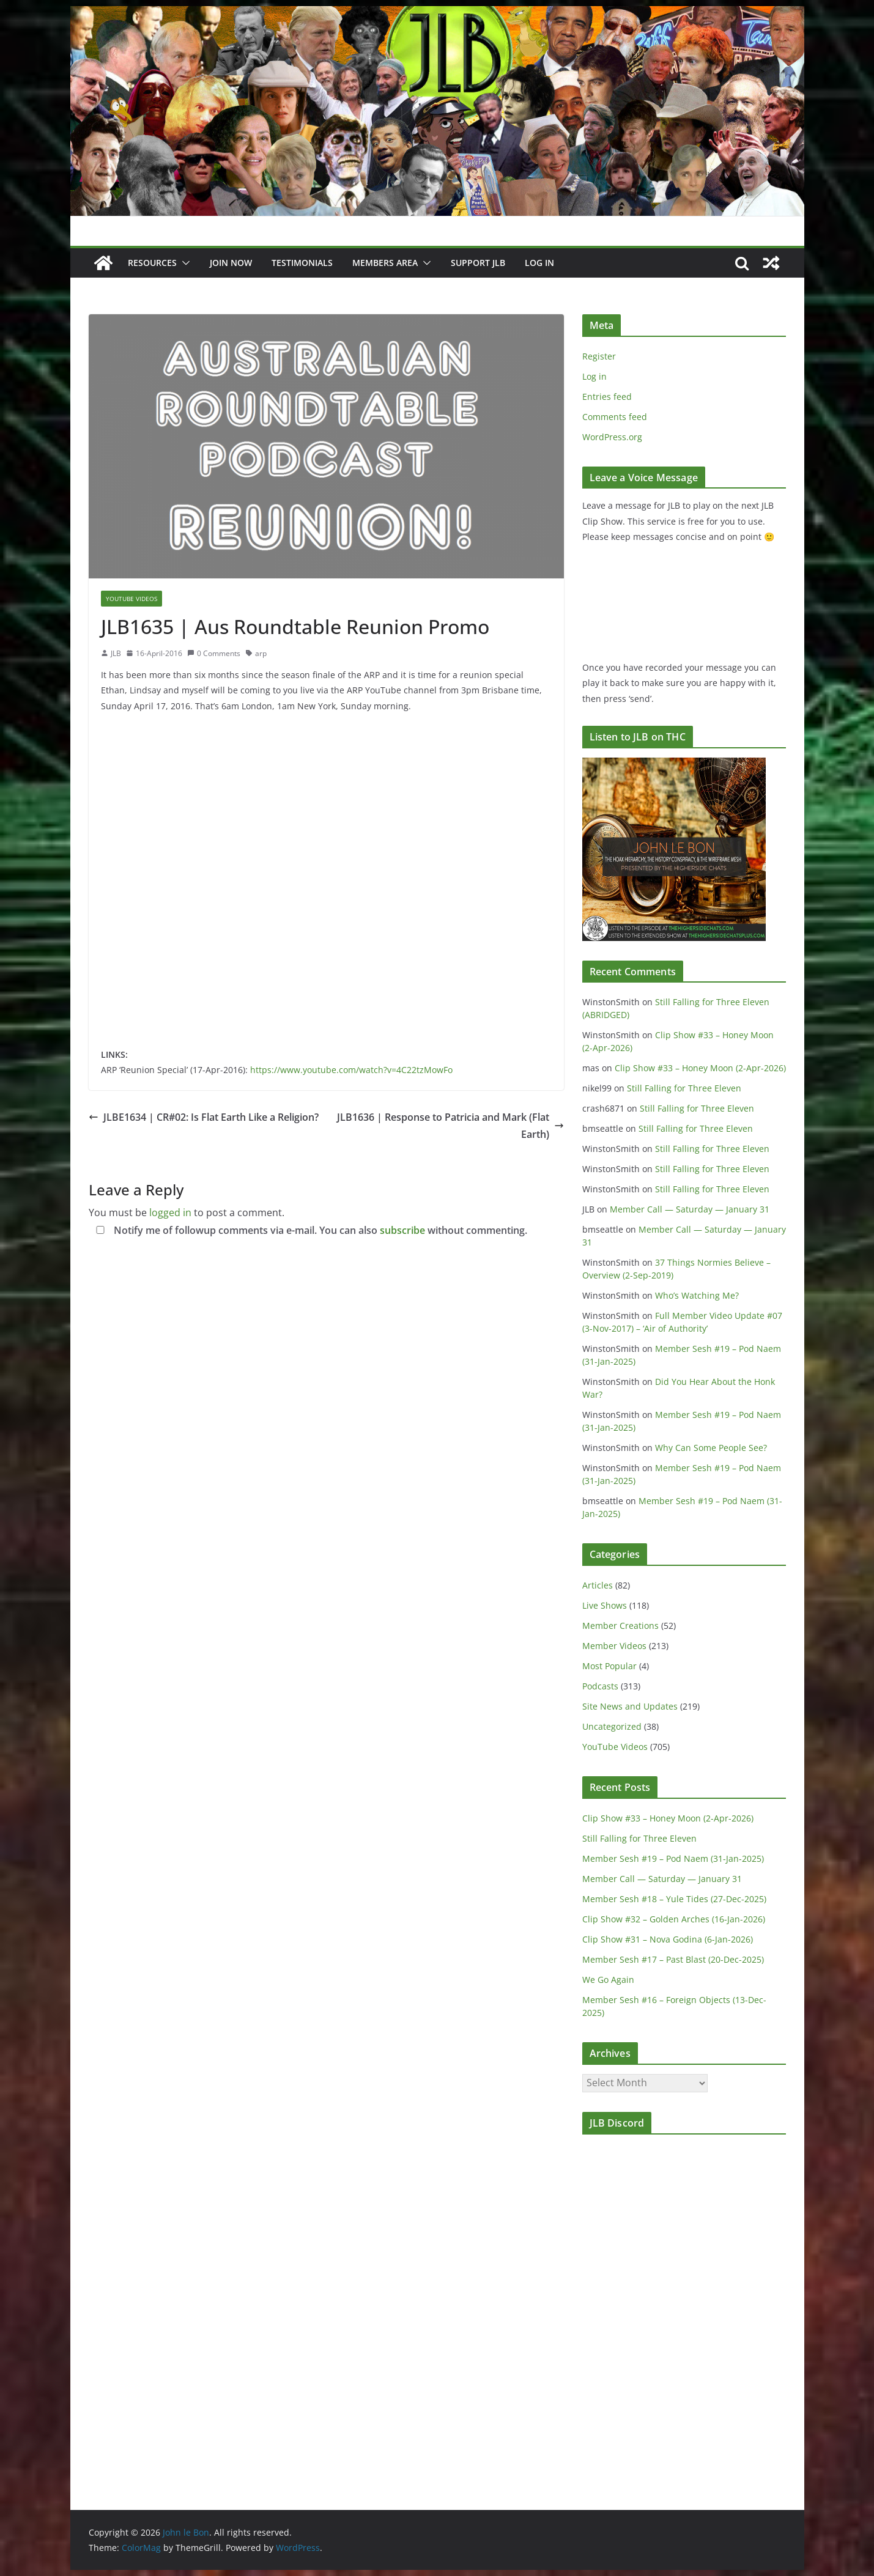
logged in (170, 1212)
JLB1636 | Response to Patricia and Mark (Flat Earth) (450, 1126)
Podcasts (600, 1686)
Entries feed (607, 396)
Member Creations (620, 1625)
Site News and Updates (630, 1706)
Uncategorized (612, 1726)
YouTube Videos (131, 598)
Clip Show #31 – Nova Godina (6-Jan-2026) (667, 1939)
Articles (597, 1585)
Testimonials (302, 262)
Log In (539, 262)
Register (599, 356)
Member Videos (614, 1646)
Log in (594, 376)
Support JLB (478, 262)
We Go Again (608, 1979)
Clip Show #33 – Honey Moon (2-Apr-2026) (700, 1068)
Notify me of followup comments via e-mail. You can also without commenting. (309, 1230)
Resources (152, 262)
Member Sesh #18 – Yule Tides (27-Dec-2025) (674, 1899)
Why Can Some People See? (711, 1447)
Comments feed (614, 417)
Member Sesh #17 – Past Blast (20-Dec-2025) (673, 1959)
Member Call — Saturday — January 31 (689, 1209)
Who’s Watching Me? (697, 1295)
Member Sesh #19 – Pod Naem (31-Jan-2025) (673, 1858)
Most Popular (609, 1666)
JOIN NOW (231, 262)
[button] (183, 262)
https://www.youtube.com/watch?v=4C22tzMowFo (351, 1070)
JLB (116, 653)
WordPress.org (612, 437)
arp (261, 653)
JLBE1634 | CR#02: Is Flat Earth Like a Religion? (204, 1117)
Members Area (385, 262)
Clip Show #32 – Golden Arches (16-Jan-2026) (673, 1919)
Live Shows (604, 1605)
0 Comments (213, 653)
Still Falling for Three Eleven (684, 1088)
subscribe (402, 1230)
